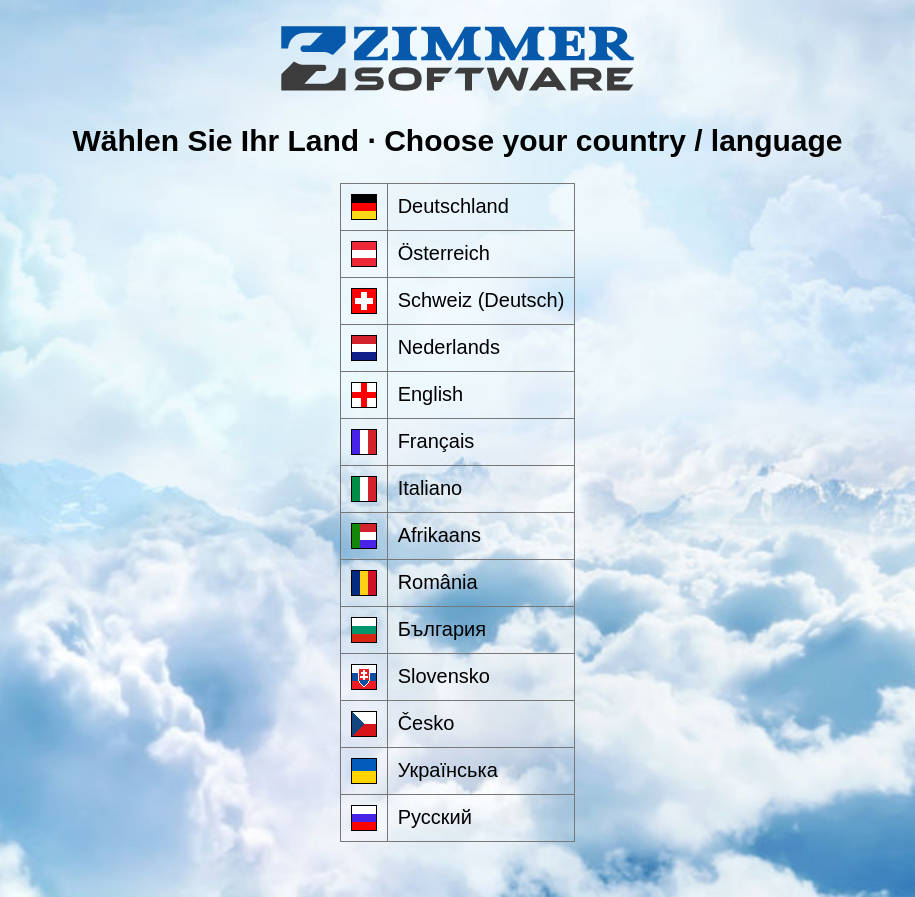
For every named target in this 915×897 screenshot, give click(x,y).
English (431, 394)
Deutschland (453, 206)
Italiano (430, 488)
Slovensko (444, 676)
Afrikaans (439, 535)
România (438, 582)
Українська (448, 770)
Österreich (444, 253)
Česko (426, 723)
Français (436, 441)
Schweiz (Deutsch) (481, 300)
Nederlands (449, 347)
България (442, 629)
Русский (435, 817)
